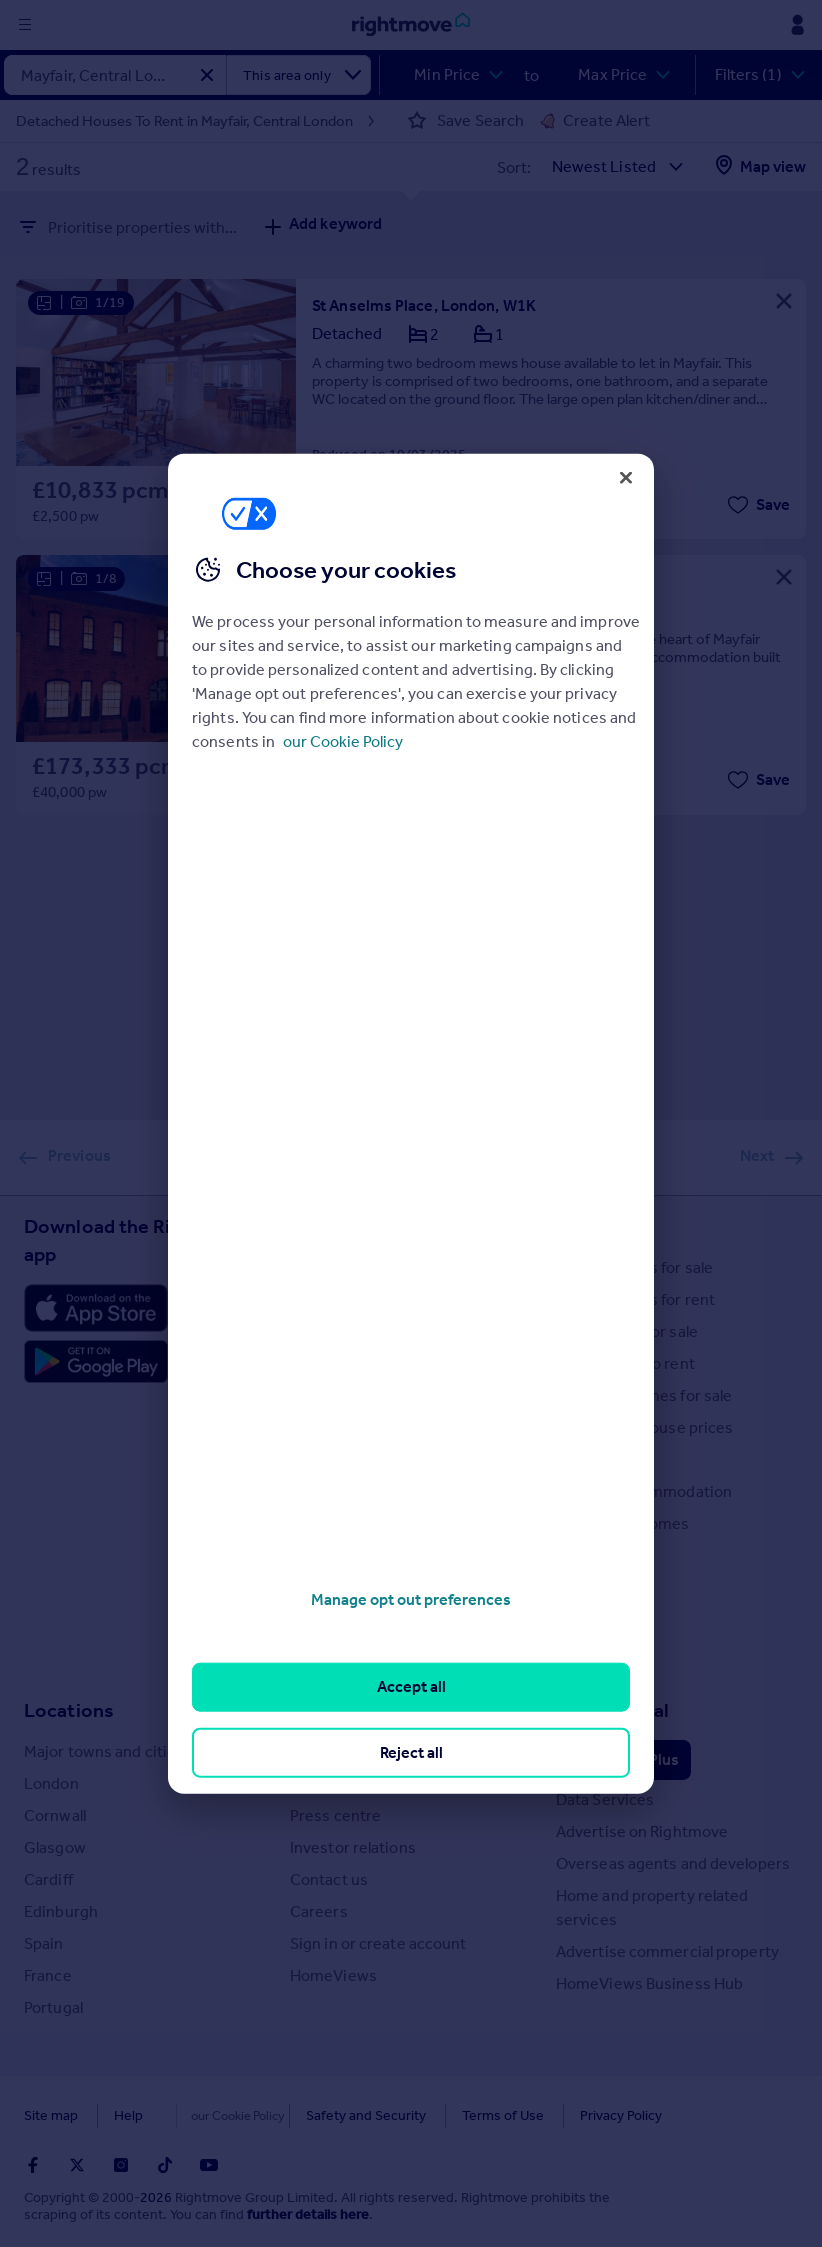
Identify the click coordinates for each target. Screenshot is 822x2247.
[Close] (626, 477)
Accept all (411, 1686)
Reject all (411, 1751)
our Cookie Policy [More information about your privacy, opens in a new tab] (343, 741)
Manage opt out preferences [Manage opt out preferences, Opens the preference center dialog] (411, 1599)
